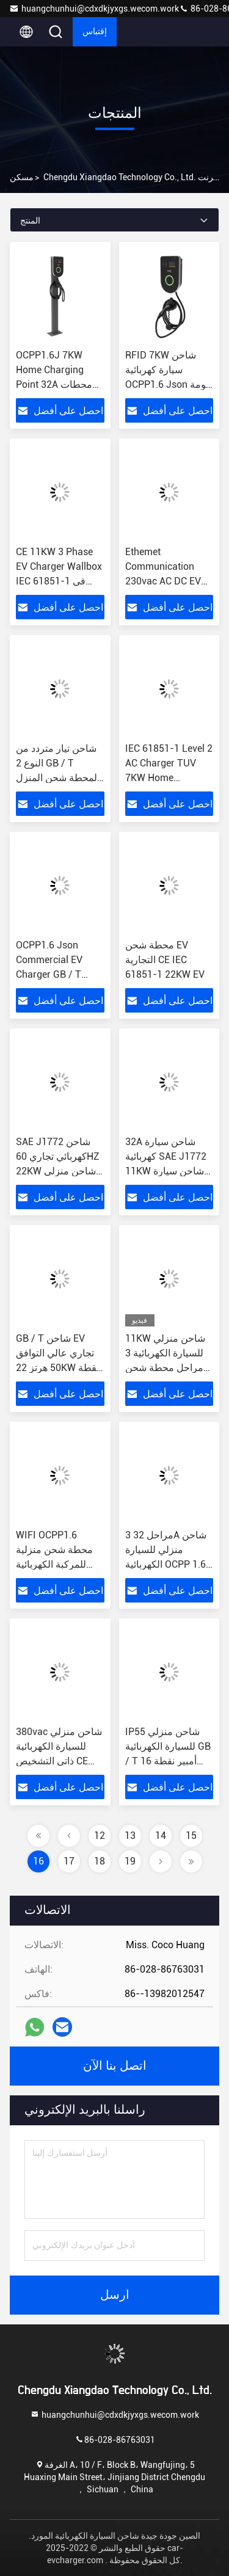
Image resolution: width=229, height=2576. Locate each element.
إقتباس (94, 31)
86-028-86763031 (115, 2439)
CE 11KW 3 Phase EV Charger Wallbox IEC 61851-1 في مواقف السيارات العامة (59, 581)
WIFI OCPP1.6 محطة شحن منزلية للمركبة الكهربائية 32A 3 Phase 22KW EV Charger (57, 1564)
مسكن (22, 177)
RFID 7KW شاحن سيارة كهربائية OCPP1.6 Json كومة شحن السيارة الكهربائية (168, 384)
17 (69, 1861)
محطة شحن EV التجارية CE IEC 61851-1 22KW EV (165, 959)
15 (191, 1835)
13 (130, 1835)
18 (99, 1861)
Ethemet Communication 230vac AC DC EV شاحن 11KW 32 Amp (163, 581)
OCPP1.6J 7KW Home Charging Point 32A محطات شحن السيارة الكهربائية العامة (54, 384)
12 (99, 1835)
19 (130, 1861)
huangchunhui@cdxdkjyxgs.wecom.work (94, 8)
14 (160, 1835)
